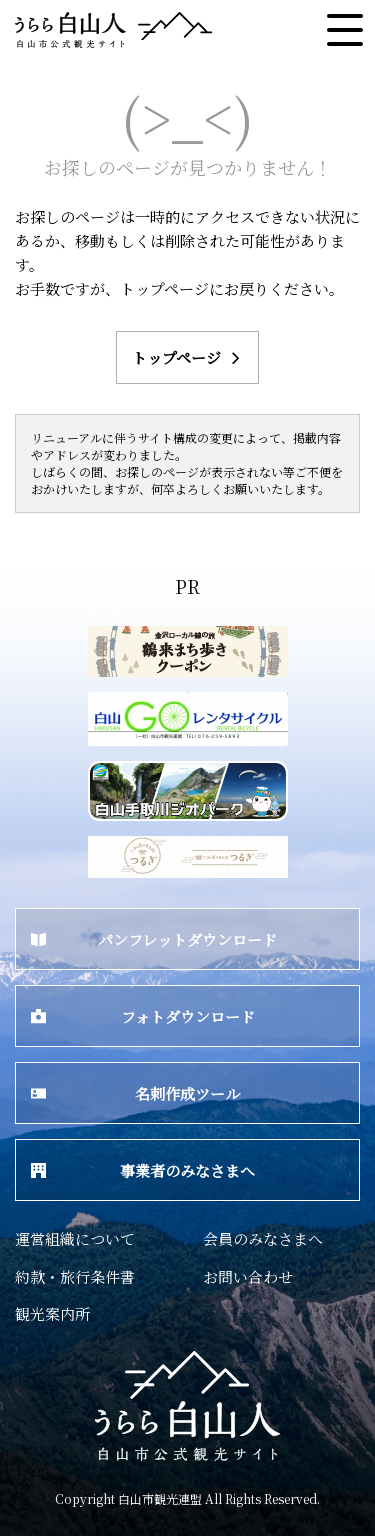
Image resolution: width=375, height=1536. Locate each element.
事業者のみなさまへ (143, 1170)
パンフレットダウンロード (154, 939)
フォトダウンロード (143, 1016)
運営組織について (75, 1238)
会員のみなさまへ (263, 1238)
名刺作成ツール (135, 1093)
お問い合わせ (248, 1276)
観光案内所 (52, 1313)
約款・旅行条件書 (75, 1276)
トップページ (188, 357)
